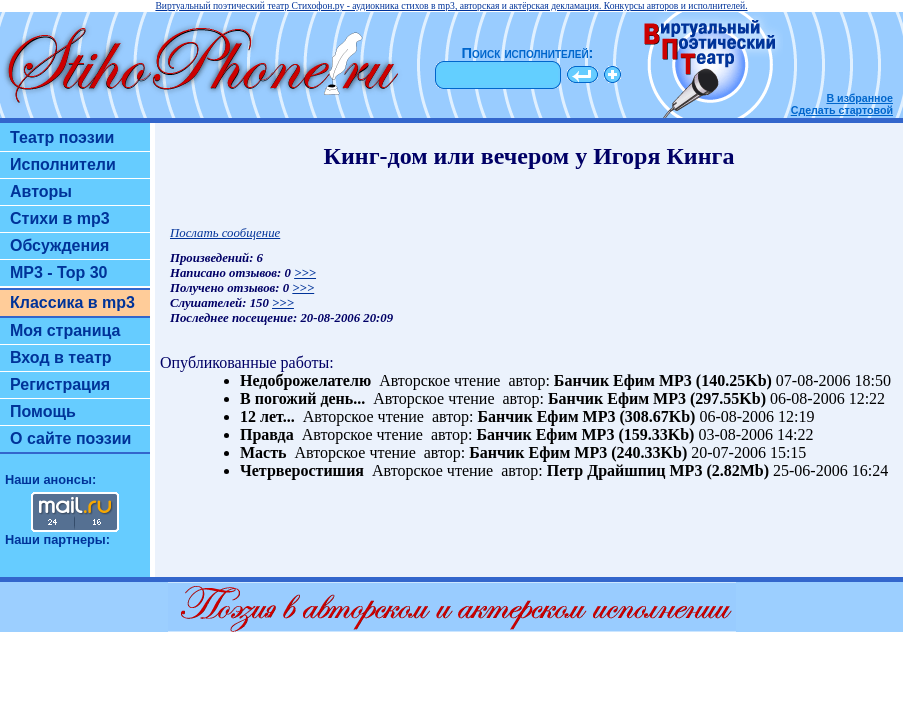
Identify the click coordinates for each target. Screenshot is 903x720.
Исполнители (63, 164)
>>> (305, 273)
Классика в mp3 (72, 302)
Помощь (43, 411)
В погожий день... (302, 398)
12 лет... (267, 416)
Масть (263, 452)
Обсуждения (59, 245)
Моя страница (65, 330)
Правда (267, 434)
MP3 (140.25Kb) (715, 380)
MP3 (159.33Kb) (638, 434)
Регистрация (60, 384)
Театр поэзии (62, 137)
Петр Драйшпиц (606, 470)
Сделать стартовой (842, 110)
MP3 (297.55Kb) (709, 398)
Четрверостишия (302, 470)
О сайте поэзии (70, 438)
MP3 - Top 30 (59, 272)
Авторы (41, 191)
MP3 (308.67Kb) (639, 416)
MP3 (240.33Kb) (630, 452)
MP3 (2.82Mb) (720, 470)
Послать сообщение (225, 233)
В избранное (859, 98)
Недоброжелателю (305, 380)
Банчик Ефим (604, 380)
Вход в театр (61, 357)
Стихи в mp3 (60, 218)
